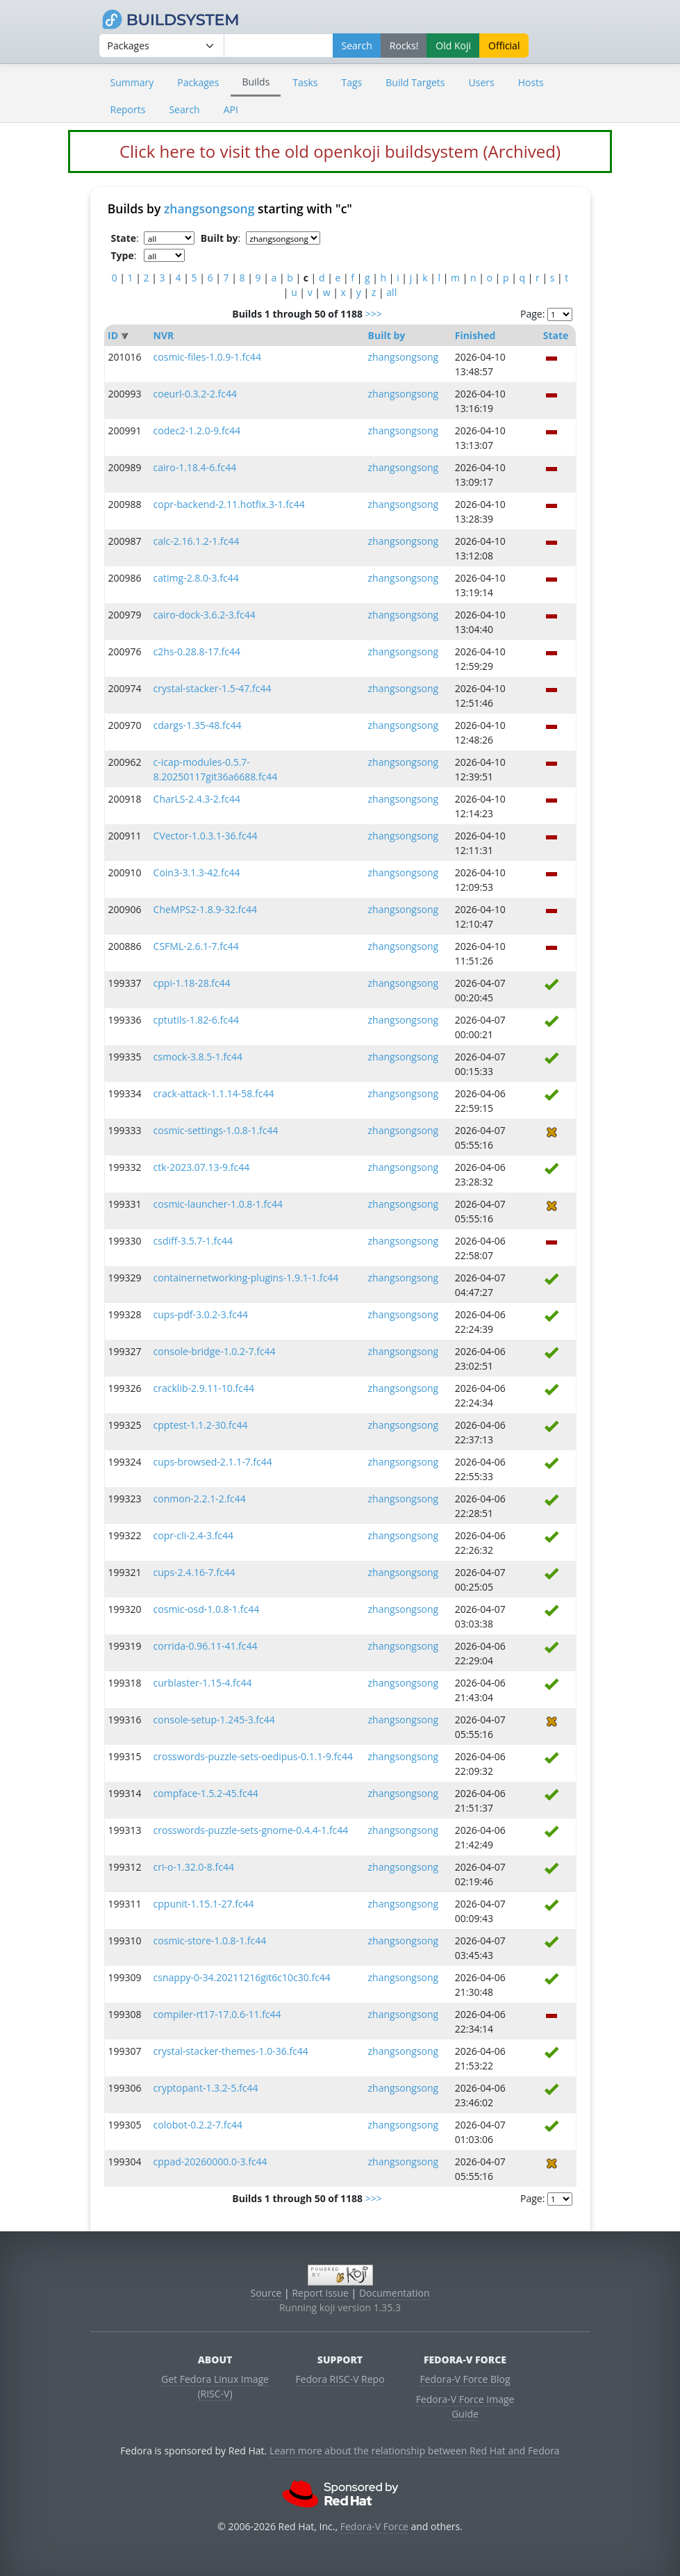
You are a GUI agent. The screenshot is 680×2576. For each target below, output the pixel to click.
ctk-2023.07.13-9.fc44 (202, 1167)
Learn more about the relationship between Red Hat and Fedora (414, 2450)
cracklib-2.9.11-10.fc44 (204, 1388)
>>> (373, 313)
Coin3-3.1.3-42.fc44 (197, 872)
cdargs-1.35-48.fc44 (198, 725)
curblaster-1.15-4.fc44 (203, 1682)
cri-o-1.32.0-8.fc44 (194, 1866)
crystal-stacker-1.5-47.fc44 (213, 688)
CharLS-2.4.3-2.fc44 (197, 798)
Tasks (304, 82)
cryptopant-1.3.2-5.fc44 (206, 2087)
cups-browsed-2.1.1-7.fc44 (213, 1461)
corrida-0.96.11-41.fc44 (206, 1645)
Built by (387, 335)
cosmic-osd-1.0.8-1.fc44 (207, 1609)
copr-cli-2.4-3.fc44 (194, 1535)
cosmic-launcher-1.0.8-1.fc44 (218, 1204)
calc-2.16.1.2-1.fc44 (197, 541)
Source (265, 2292)
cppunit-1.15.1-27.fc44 (204, 1903)
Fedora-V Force (374, 2526)
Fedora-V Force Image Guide (465, 2406)
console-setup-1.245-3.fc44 (214, 1719)
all (391, 292)
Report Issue (320, 2292)
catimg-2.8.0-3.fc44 (196, 577)
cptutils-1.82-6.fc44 (196, 1019)
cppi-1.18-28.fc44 (192, 983)
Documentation (394, 2292)
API (231, 109)
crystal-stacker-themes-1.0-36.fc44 (231, 2051)
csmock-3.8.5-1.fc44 (198, 1056)
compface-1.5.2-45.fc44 (206, 1793)
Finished (475, 335)
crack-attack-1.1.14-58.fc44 (214, 1093)
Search (184, 109)
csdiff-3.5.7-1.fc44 (193, 1240)
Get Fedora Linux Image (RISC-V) (215, 2386)
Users (482, 82)
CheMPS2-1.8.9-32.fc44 (205, 909)
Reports (128, 109)
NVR (164, 335)
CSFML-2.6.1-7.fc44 (196, 946)
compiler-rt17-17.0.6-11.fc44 (217, 2014)
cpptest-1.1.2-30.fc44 (201, 1424)
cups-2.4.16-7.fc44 (194, 1572)
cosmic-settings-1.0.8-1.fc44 (216, 1130)
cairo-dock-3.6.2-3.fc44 (205, 614)
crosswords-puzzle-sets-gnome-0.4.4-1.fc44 (251, 1830)
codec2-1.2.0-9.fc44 (197, 430)
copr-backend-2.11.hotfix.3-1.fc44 (229, 504)
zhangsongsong (209, 208)
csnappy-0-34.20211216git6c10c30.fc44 (242, 1977)
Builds (255, 81)
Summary (132, 82)
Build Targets (415, 82)
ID (113, 335)
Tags (352, 82)
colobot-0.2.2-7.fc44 (198, 2124)
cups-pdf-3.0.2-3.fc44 (201, 1314)
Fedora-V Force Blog (465, 2379)
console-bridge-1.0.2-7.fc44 (215, 1351)
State (556, 335)
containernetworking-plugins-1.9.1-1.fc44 (246, 1277)
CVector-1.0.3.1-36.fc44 (206, 835)
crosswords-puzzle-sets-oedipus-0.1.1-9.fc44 (254, 1756)
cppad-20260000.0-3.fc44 (210, 2161)
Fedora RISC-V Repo (339, 2379)
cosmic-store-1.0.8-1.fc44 (210, 1940)
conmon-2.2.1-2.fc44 (200, 1498)
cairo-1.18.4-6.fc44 (195, 467)
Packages (198, 82)
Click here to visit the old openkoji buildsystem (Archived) (340, 151)
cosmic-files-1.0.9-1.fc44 (207, 356)
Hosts (531, 82)
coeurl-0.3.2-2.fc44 (195, 393)
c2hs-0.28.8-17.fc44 (197, 651)
